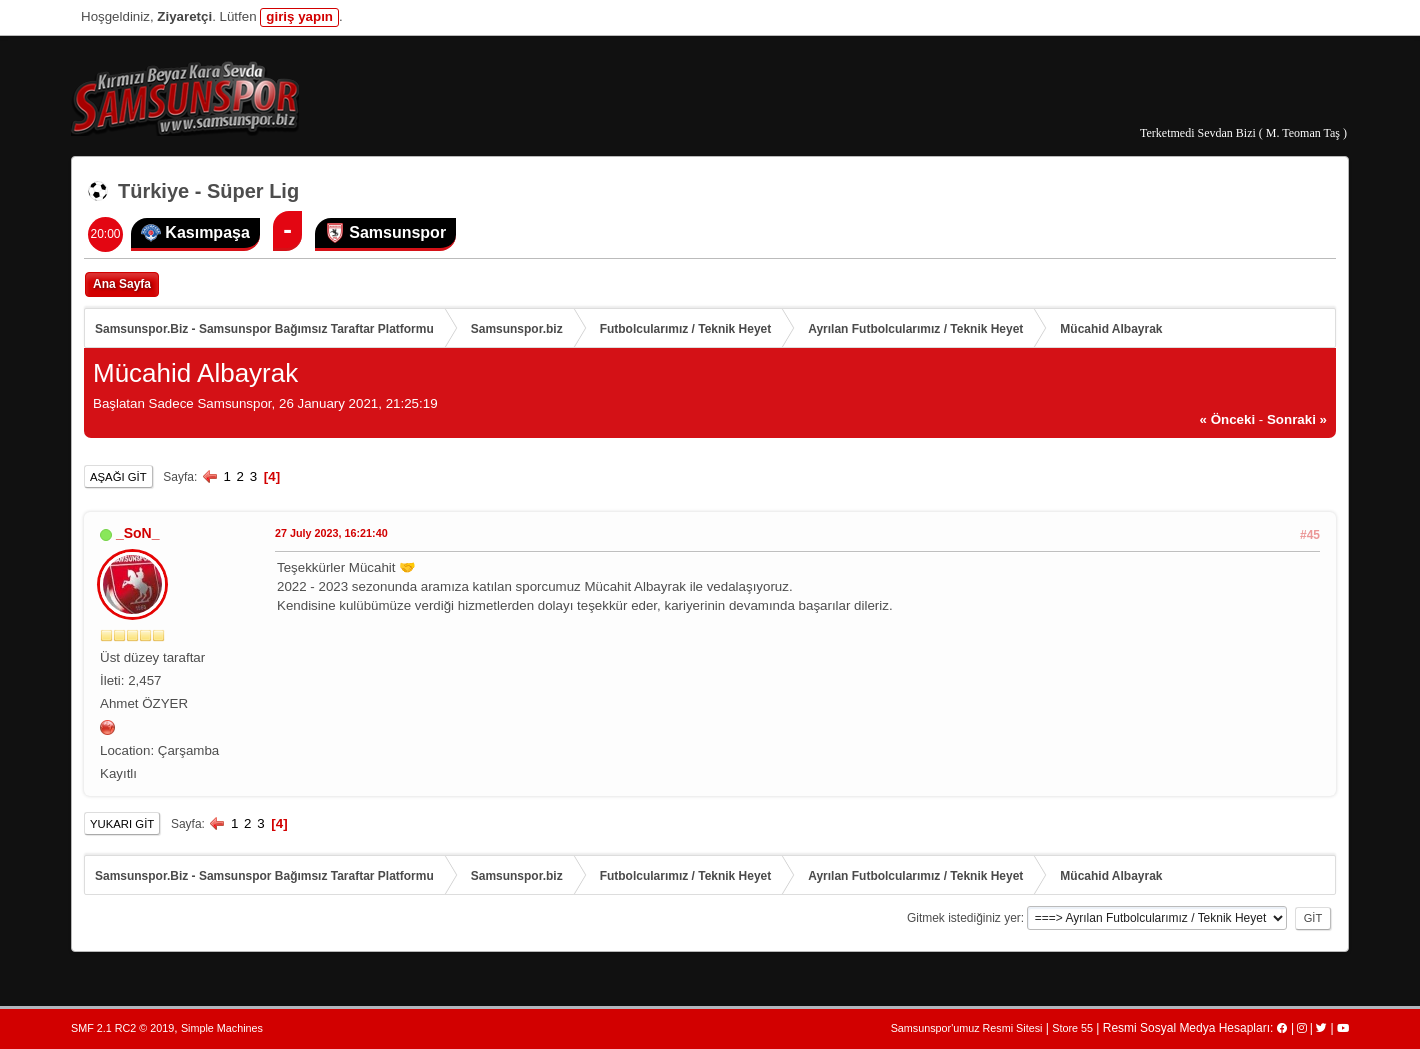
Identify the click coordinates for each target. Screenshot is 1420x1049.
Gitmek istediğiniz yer (964, 918)
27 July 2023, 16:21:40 (331, 533)
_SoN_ (138, 533)
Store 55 (1072, 1028)
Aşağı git (118, 477)
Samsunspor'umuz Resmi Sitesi (967, 1028)
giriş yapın (299, 16)
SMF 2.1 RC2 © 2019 (122, 1028)
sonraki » (1297, 419)
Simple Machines (222, 1028)
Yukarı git (122, 824)
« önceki (1228, 419)
